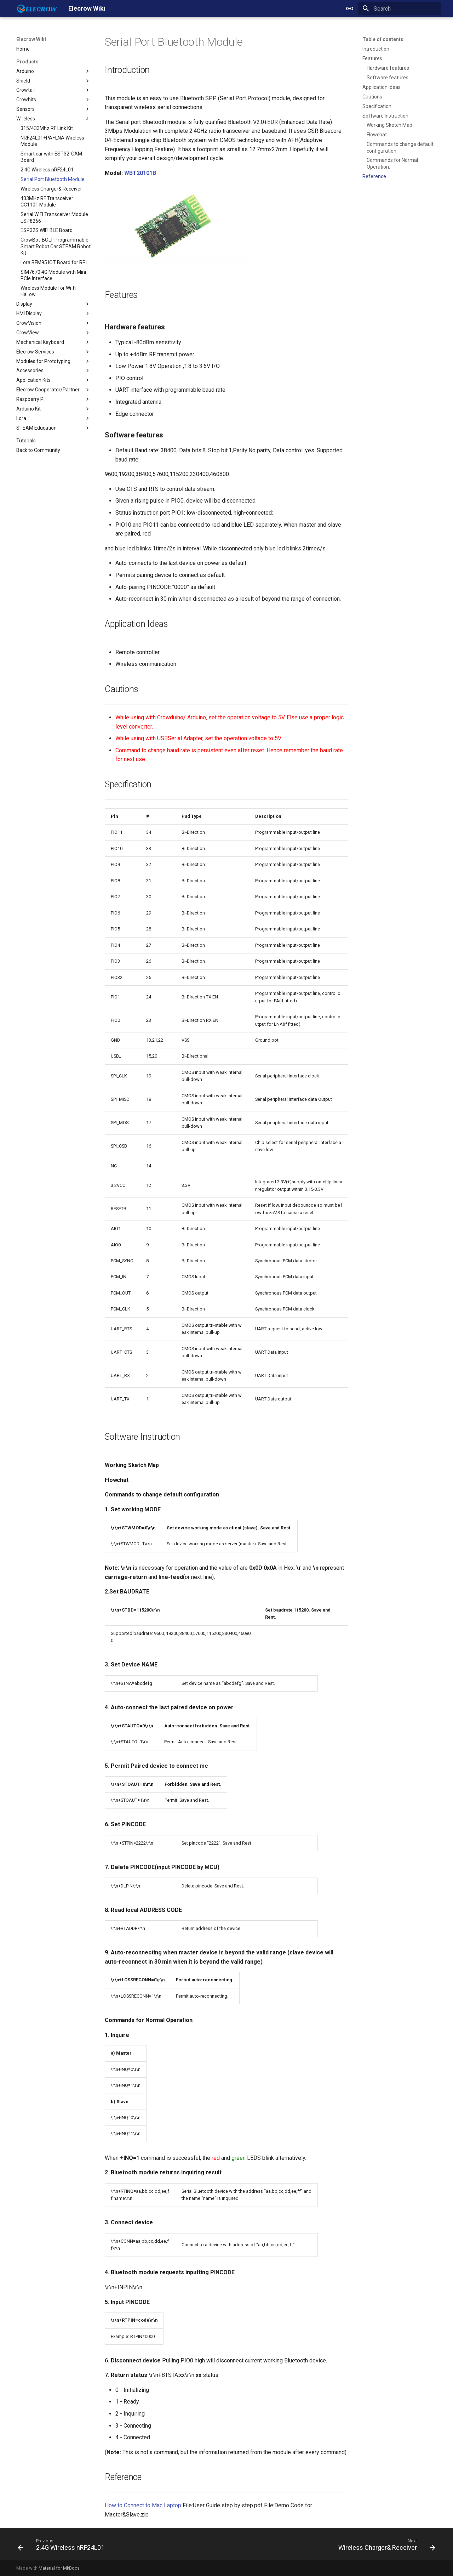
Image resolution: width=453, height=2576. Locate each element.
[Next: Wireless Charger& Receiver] (385, 2546)
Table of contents (382, 39)
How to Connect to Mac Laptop (143, 2505)
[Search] (399, 8)
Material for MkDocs (59, 2568)
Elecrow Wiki (31, 39)
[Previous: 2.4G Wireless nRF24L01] (63, 2546)
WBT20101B (140, 173)
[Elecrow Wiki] (36, 8)
